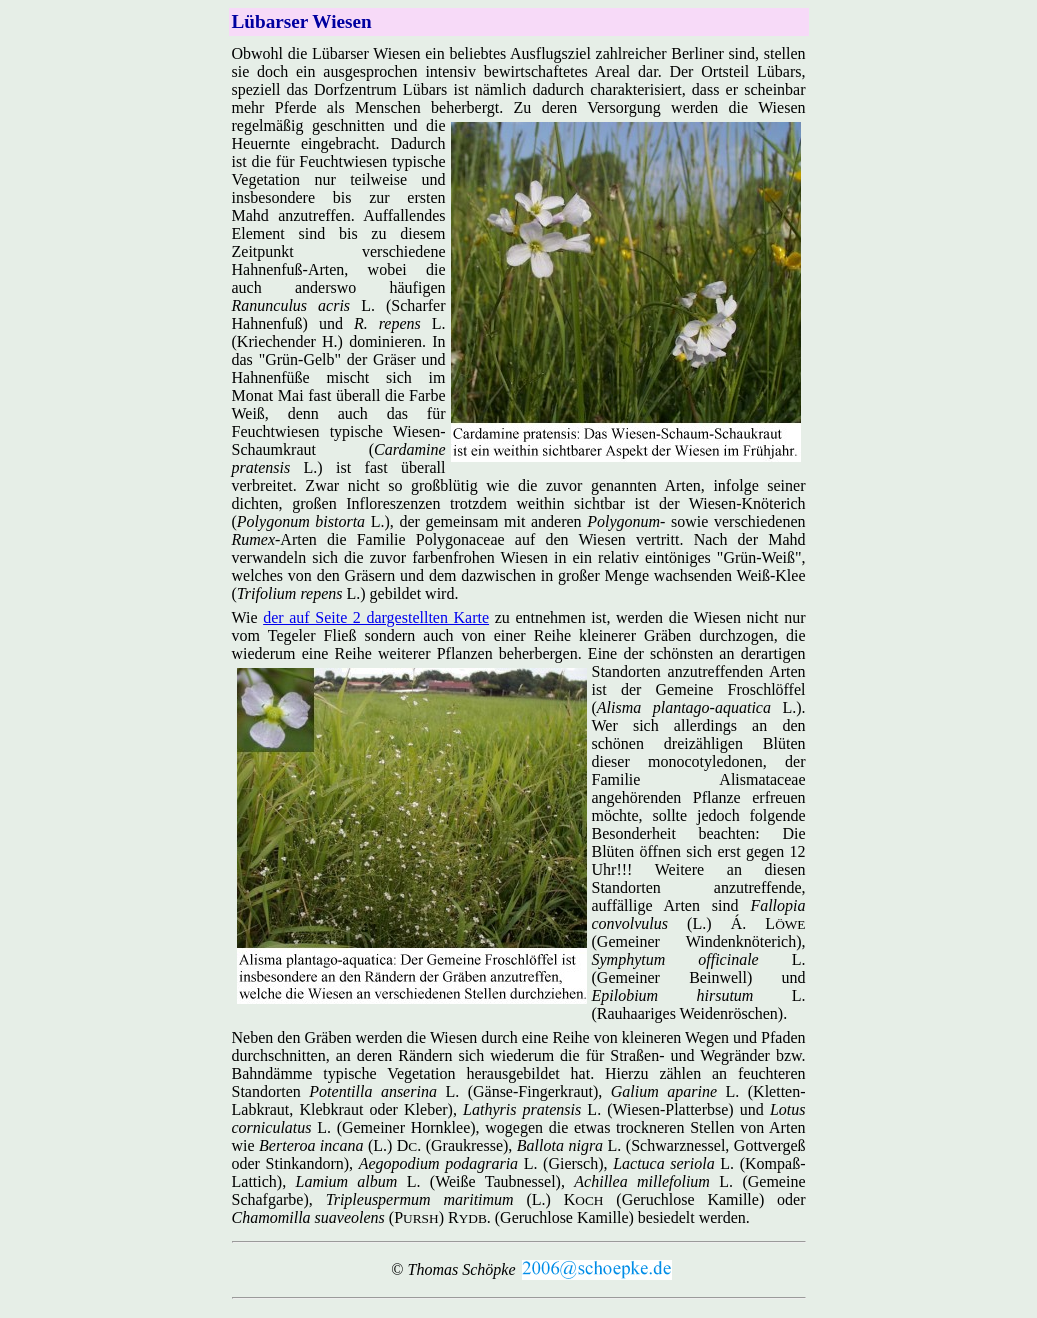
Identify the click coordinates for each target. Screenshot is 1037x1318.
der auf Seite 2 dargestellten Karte (376, 617)
